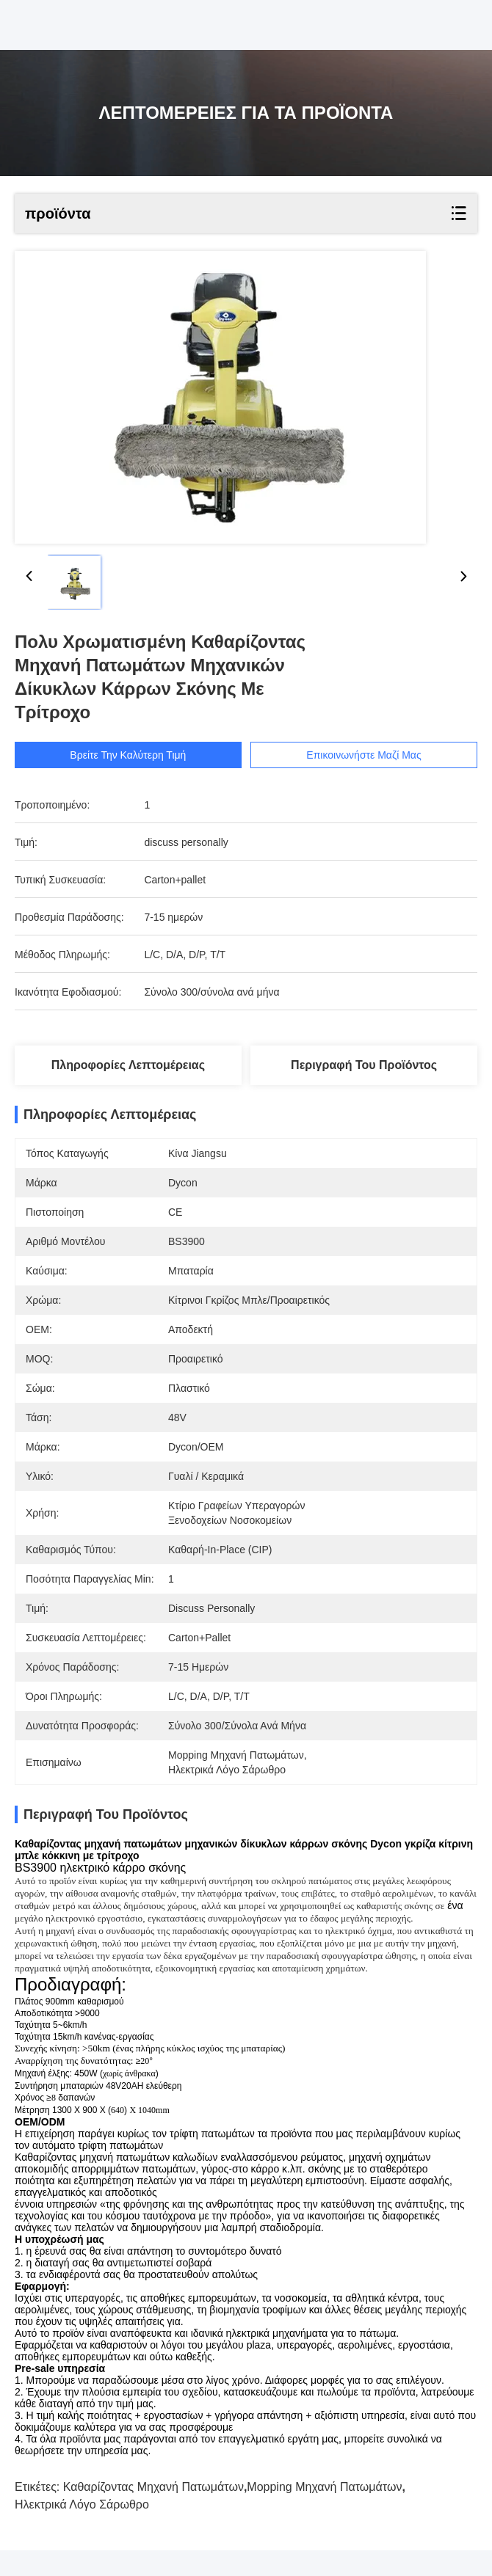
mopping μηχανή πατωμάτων (324, 2512)
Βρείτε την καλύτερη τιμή (128, 755)
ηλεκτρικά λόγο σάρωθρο (82, 2530)
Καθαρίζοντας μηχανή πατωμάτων (153, 2512)
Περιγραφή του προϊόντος (364, 1065)
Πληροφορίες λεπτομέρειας (128, 1065)
